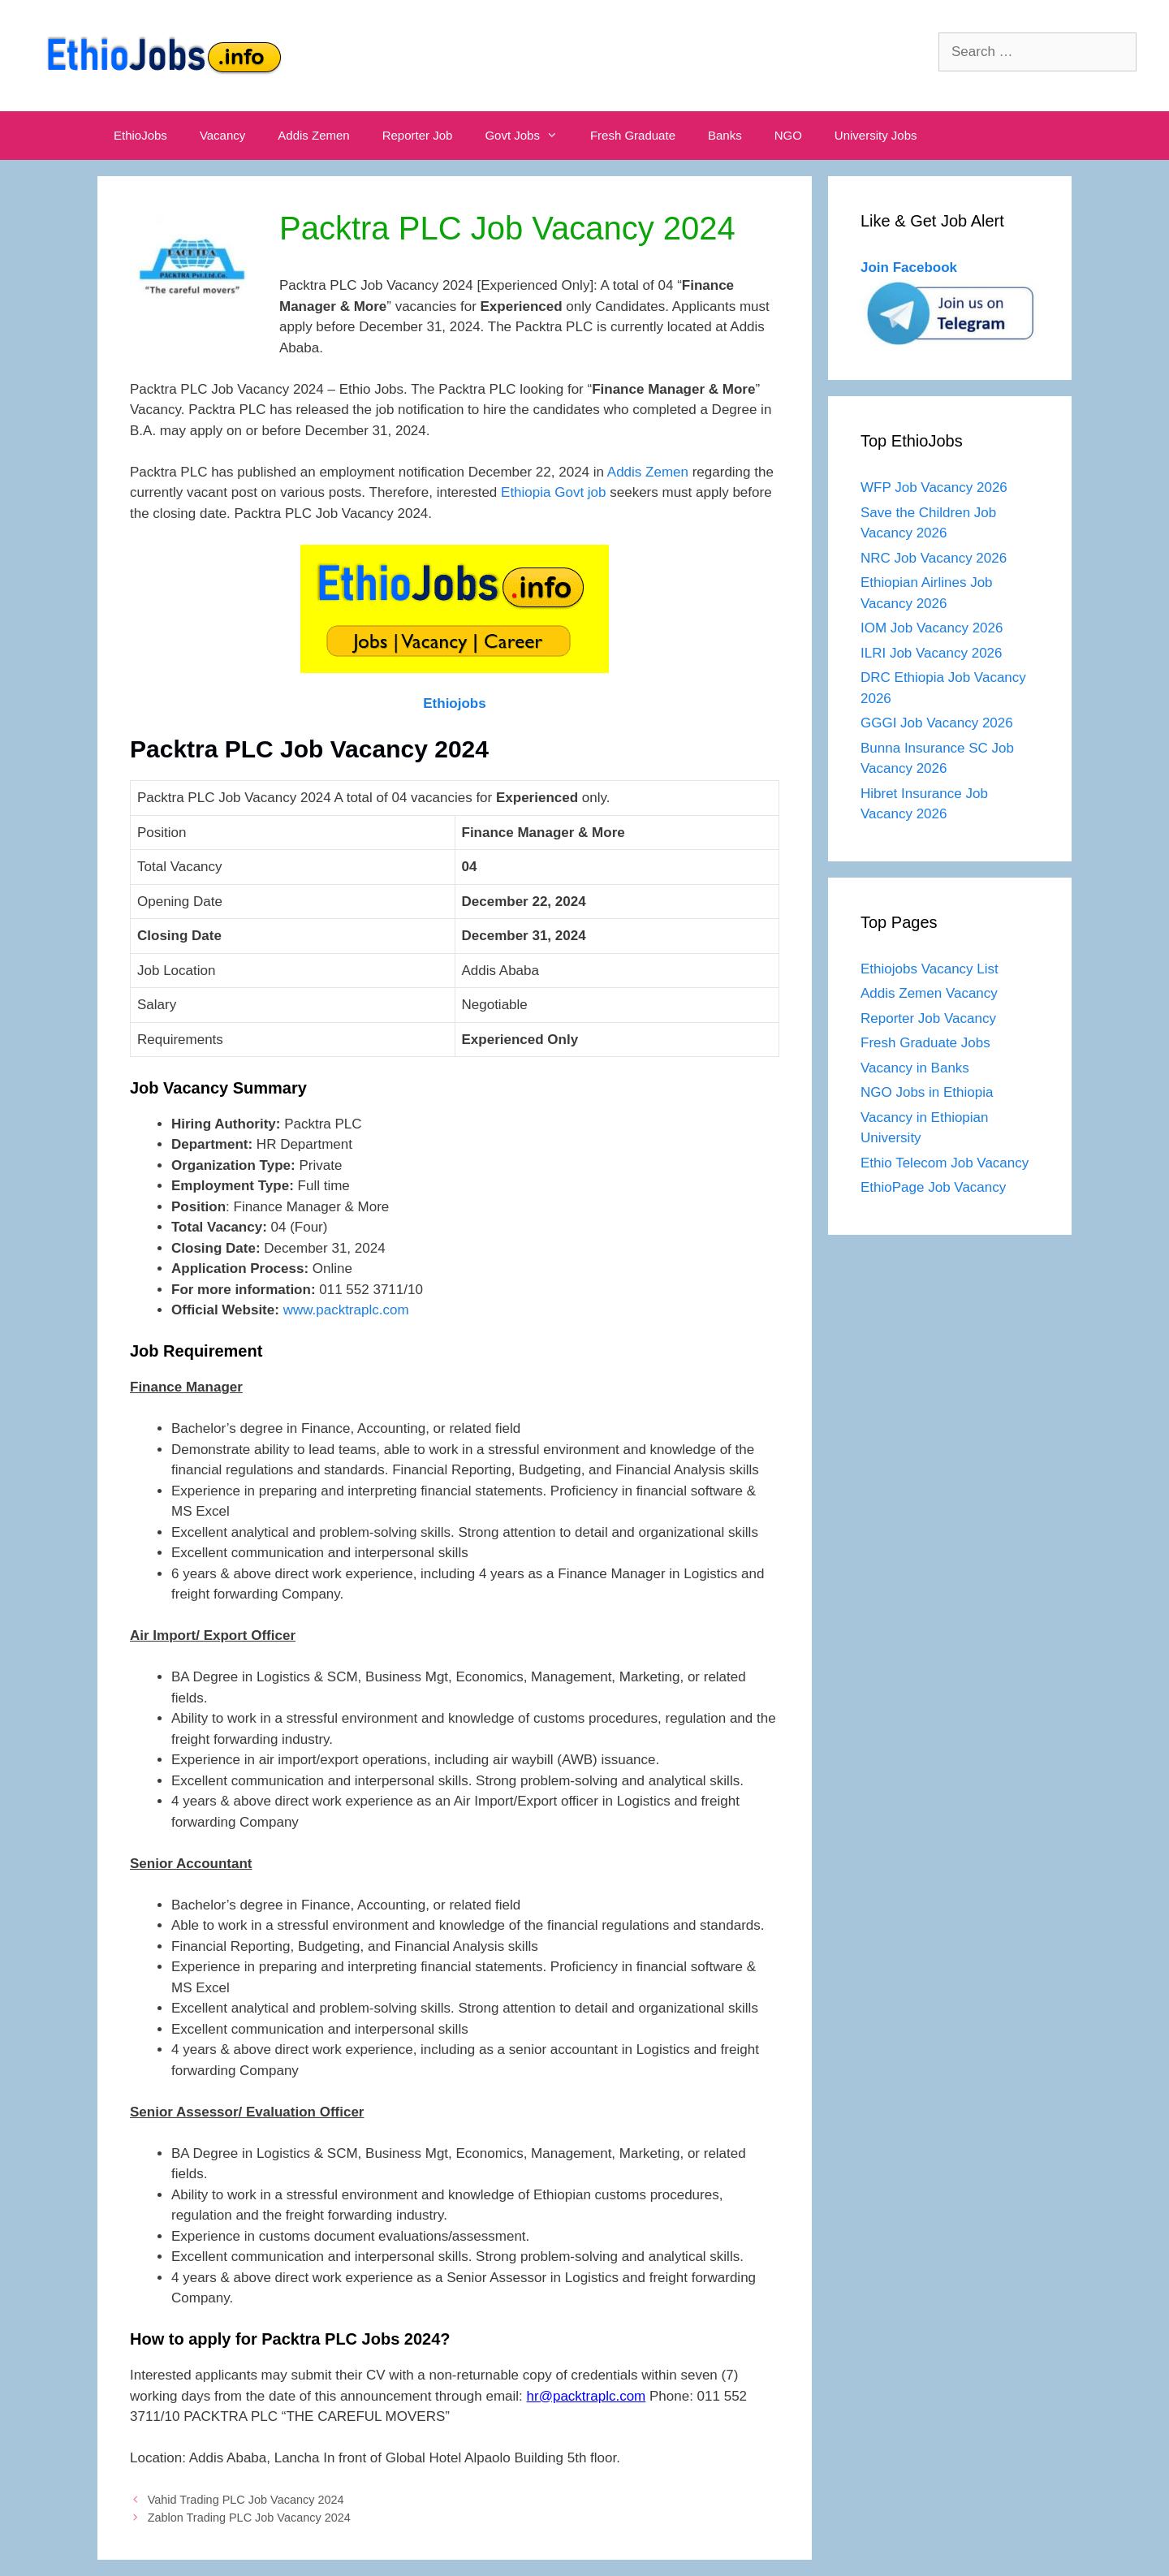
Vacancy (222, 135)
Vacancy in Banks (915, 1068)
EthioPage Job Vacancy (933, 1187)
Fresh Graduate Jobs (925, 1043)
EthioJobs (140, 135)
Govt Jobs (529, 135)
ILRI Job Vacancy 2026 (932, 653)
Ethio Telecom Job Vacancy (947, 1163)
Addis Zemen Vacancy (929, 993)
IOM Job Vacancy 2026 (932, 628)
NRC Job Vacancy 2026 (934, 558)
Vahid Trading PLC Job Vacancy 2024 (246, 2499)
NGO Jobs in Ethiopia (929, 1092)
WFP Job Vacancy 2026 (934, 487)
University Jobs (876, 135)
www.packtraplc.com (346, 1310)
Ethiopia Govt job (553, 492)
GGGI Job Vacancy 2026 (937, 723)
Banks (725, 135)
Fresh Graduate (632, 135)
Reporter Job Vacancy (928, 1018)
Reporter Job (417, 135)
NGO (788, 135)
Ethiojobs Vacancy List (930, 969)
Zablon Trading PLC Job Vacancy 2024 (249, 2517)
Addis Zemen (313, 135)
